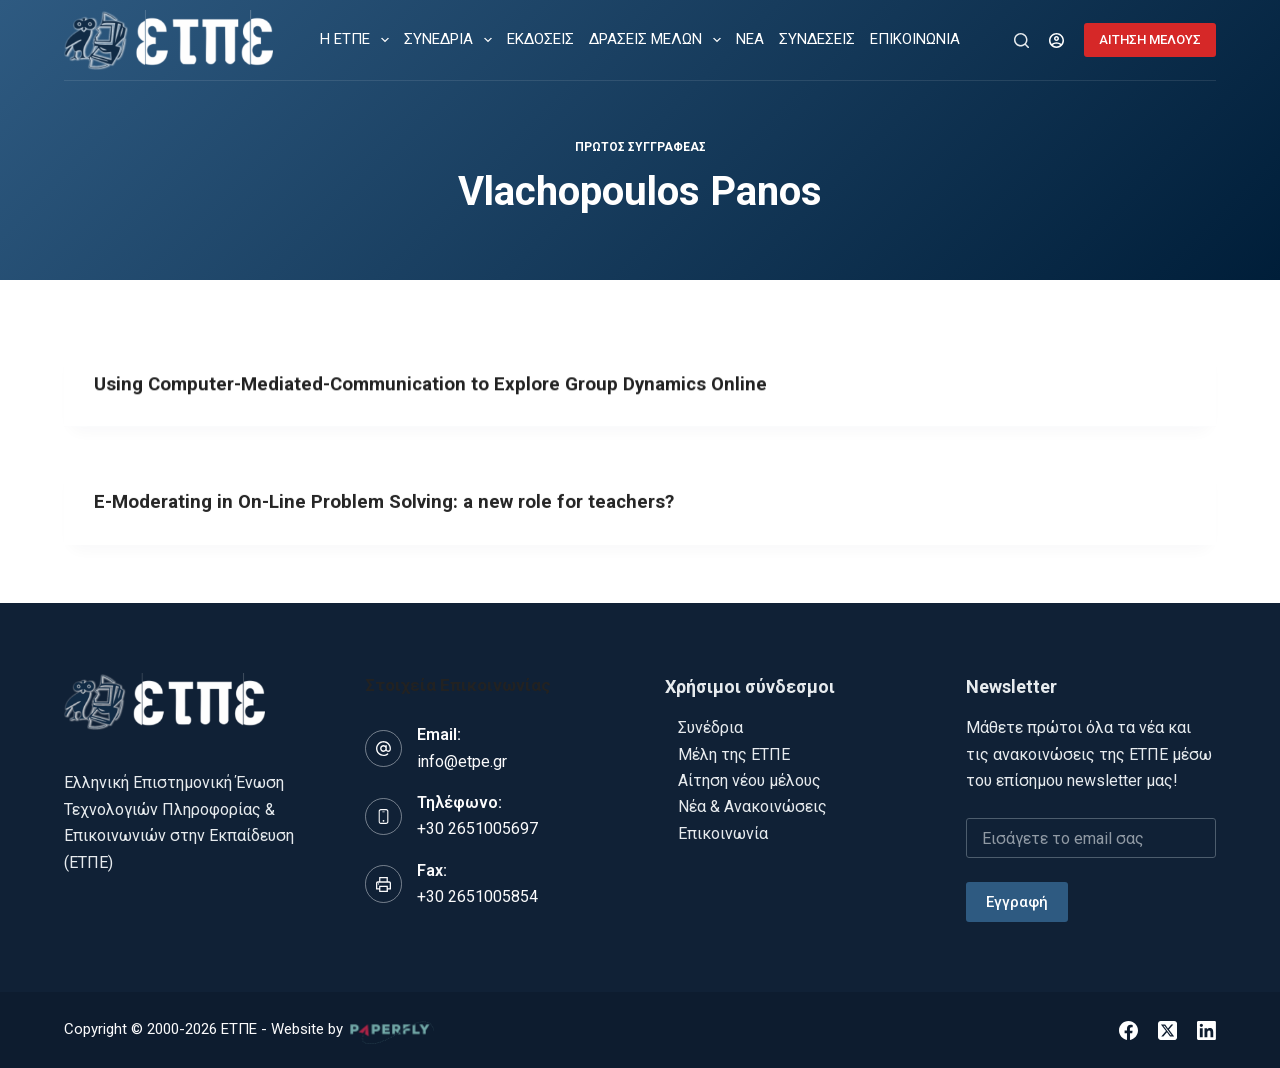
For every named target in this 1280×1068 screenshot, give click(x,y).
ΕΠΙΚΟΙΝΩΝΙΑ (915, 39)
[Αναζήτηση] (1021, 40)
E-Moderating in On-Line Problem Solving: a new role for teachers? (400, 508)
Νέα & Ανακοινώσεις (752, 806)
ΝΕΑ (750, 39)
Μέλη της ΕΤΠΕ (734, 753)
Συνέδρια (710, 726)
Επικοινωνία (723, 832)
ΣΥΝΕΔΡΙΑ (452, 40)
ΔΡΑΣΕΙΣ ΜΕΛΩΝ (659, 40)
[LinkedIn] (1206, 1029)
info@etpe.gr (462, 760)
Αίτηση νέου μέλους (749, 779)
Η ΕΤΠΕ (358, 40)
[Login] (1056, 40)
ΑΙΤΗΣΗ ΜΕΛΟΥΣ (1150, 39)
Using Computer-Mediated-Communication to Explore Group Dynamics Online (448, 385)
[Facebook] (1128, 1029)
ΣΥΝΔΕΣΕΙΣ (817, 39)
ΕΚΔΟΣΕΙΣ (540, 39)
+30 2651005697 (477, 828)
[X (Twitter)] (1167, 1029)
